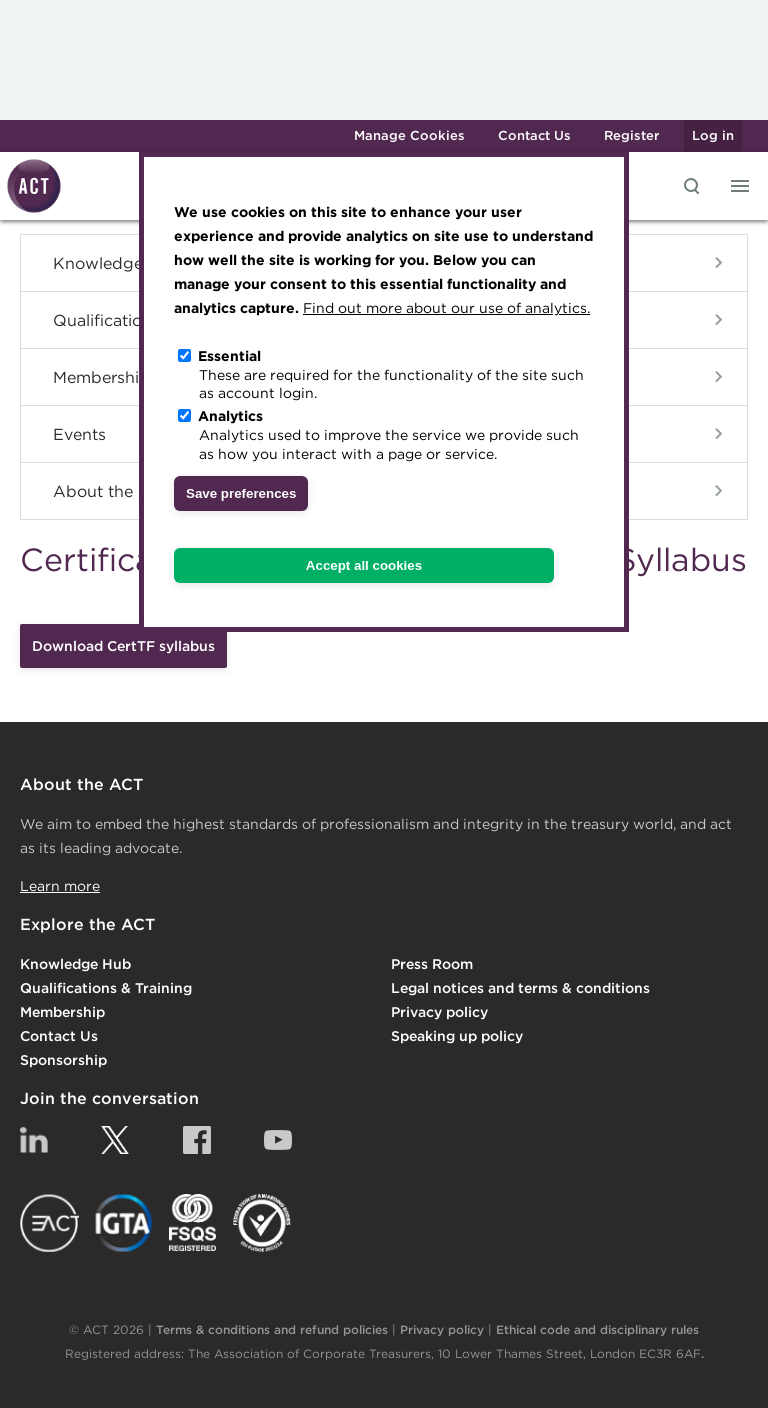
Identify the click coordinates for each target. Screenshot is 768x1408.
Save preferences (241, 493)
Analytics (230, 416)
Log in (713, 135)
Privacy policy (439, 1012)
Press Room (432, 964)
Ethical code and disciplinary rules (597, 1329)
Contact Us (534, 135)
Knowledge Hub (75, 964)
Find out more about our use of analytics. (446, 308)
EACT (49, 1223)
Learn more (60, 886)
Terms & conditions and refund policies (272, 1329)
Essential (229, 356)
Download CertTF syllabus (123, 646)
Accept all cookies (364, 565)
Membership (62, 1012)
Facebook (197, 1140)
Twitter (115, 1140)
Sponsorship (63, 1060)
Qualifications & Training (106, 988)
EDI (262, 1223)
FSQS (192, 1223)
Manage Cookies (409, 135)
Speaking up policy (457, 1036)
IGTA (124, 1223)
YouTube (278, 1140)
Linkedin (34, 1140)
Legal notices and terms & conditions (520, 988)
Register (631, 135)
